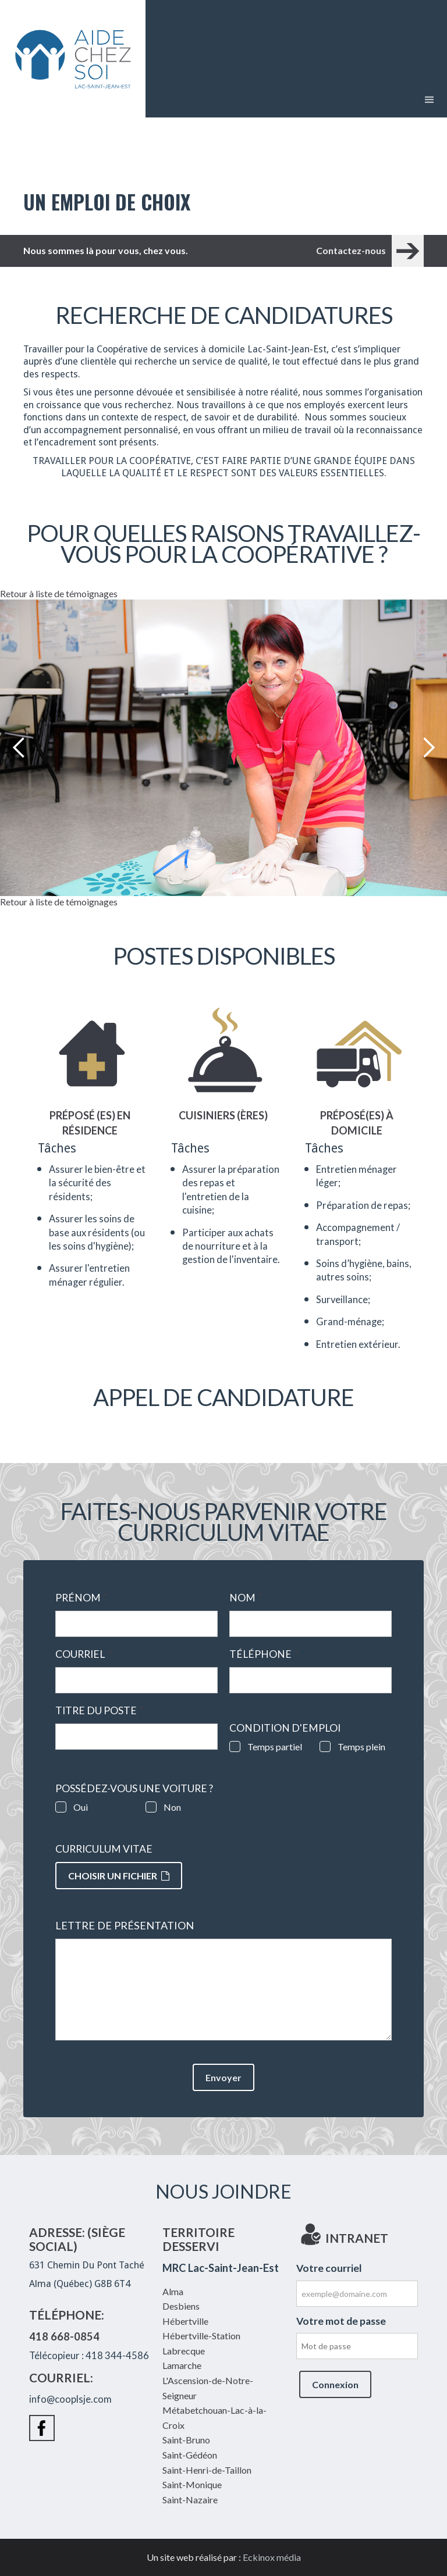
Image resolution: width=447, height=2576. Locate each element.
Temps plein (361, 1746)
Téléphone (264, 1654)
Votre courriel (329, 2268)
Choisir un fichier (118, 1875)
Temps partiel (274, 1746)
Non (172, 1807)
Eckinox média (272, 2557)
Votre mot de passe (341, 2321)
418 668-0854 (64, 2336)
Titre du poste (99, 1711)
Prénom (81, 1598)
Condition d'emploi (284, 1728)
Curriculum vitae (103, 1849)
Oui (80, 1807)
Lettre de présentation (124, 1925)
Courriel (83, 1654)
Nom (245, 1598)
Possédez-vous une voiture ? (134, 1788)
